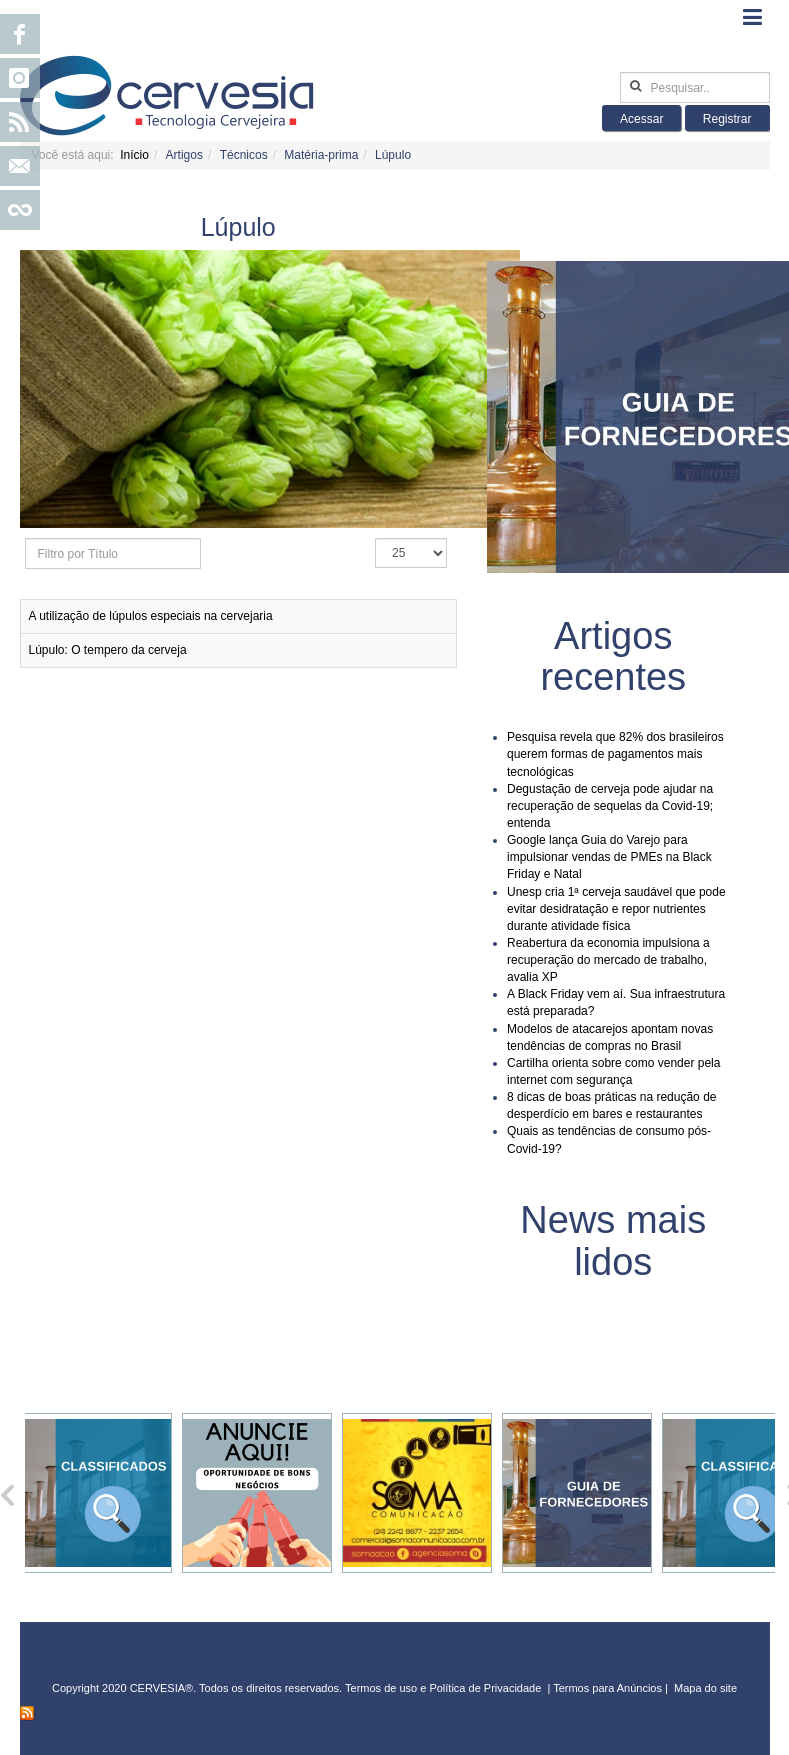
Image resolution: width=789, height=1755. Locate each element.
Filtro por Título (25, 538)
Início (134, 155)
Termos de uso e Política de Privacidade (443, 1688)
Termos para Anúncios (609, 1688)
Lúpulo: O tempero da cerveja (108, 650)
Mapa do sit (702, 1688)
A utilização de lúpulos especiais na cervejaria (151, 616)
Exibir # (375, 538)
